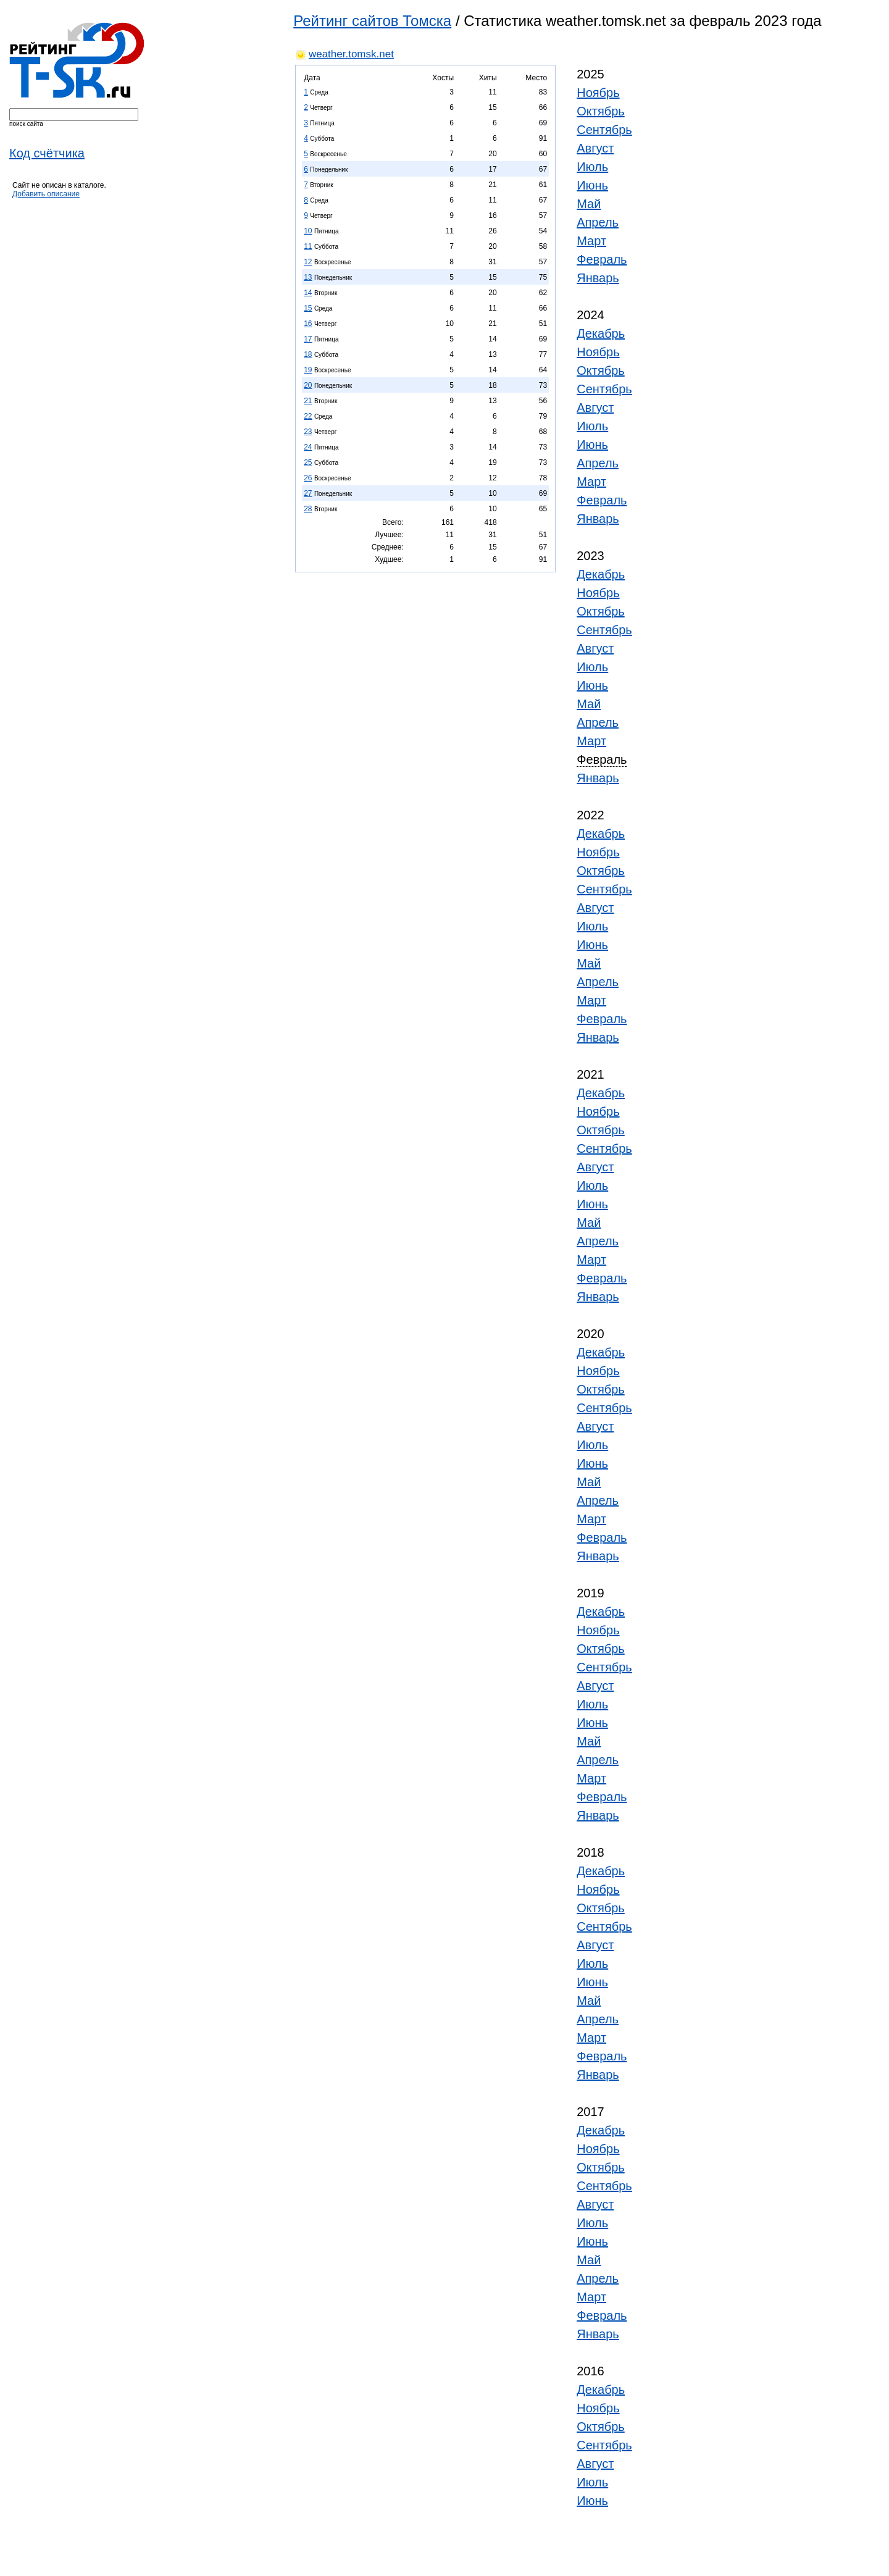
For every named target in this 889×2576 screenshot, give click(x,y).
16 (308, 323)
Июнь (592, 185)
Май (589, 204)
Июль (592, 167)
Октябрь (601, 111)
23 (308, 431)
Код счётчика (47, 153)
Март (591, 241)
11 (308, 246)
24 (308, 447)
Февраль (602, 259)
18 (308, 354)
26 (308, 478)
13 (308, 277)
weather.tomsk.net (351, 54)
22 (308, 416)
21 (308, 400)
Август (595, 148)
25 (308, 462)
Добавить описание (46, 194)
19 (308, 370)
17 (308, 339)
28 (308, 508)
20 (308, 385)
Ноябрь (598, 92)
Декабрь (601, 333)
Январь (598, 278)
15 (308, 308)
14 (308, 292)
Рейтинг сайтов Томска (372, 20)
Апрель (598, 222)
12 (308, 261)
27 (308, 493)
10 (308, 231)
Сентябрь (604, 129)
